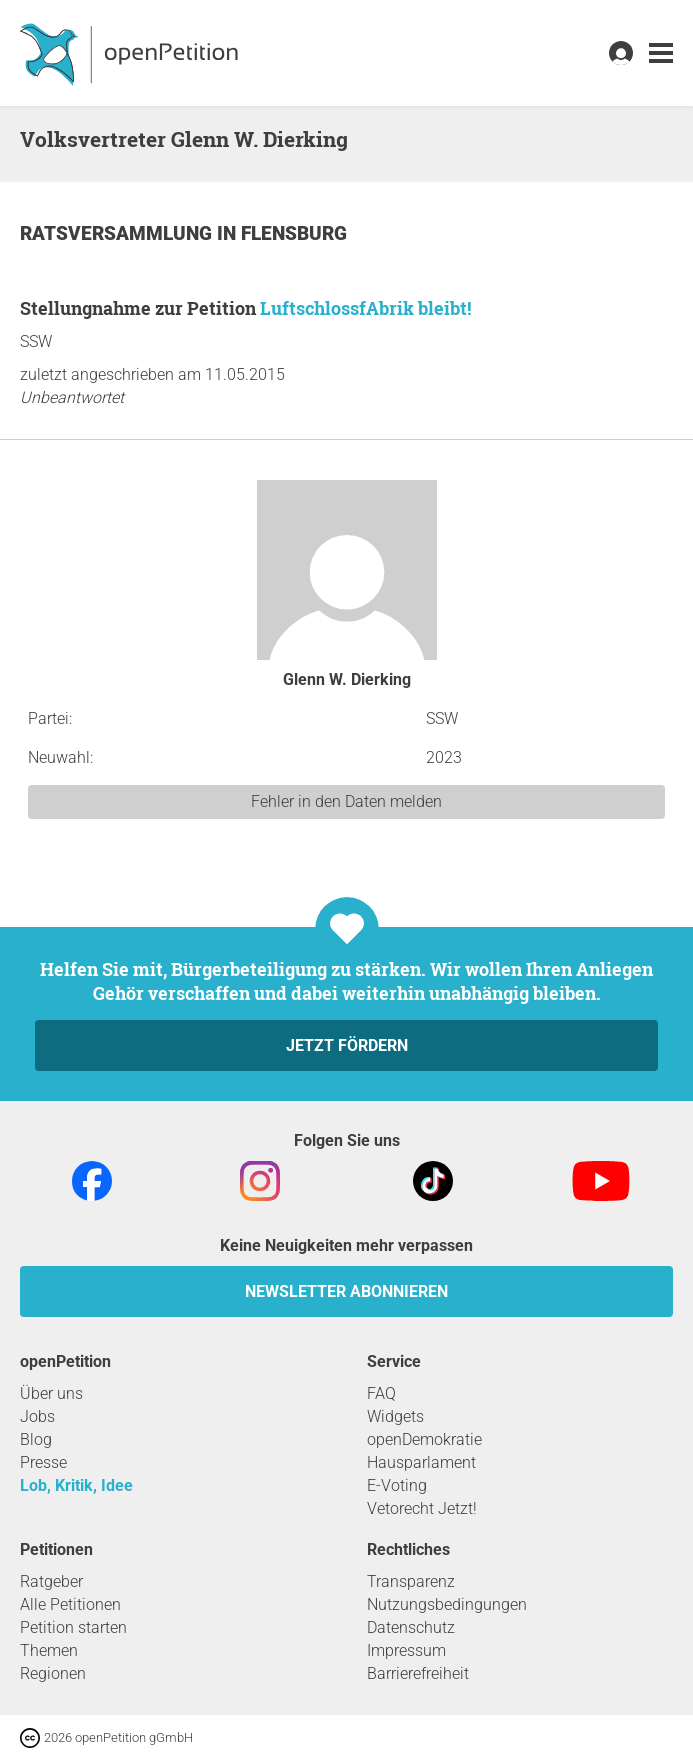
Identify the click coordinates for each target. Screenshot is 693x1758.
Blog (36, 1439)
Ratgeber (51, 1581)
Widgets (395, 1416)
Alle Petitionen (70, 1604)
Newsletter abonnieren (346, 1291)
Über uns (51, 1393)
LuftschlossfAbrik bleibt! (365, 308)
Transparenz (411, 1581)
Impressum (406, 1650)
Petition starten (73, 1627)
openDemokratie (424, 1439)
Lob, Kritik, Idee (76, 1485)
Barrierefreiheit (418, 1673)
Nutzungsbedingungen (447, 1604)
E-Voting (397, 1485)
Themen (49, 1650)
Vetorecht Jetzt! (422, 1508)
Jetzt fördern (347, 1045)
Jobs (37, 1416)
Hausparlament (421, 1462)
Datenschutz (411, 1627)
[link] (661, 53)
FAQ (381, 1393)
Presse (43, 1462)
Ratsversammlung (118, 233)
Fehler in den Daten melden (346, 801)
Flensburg (294, 233)
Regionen (53, 1673)
